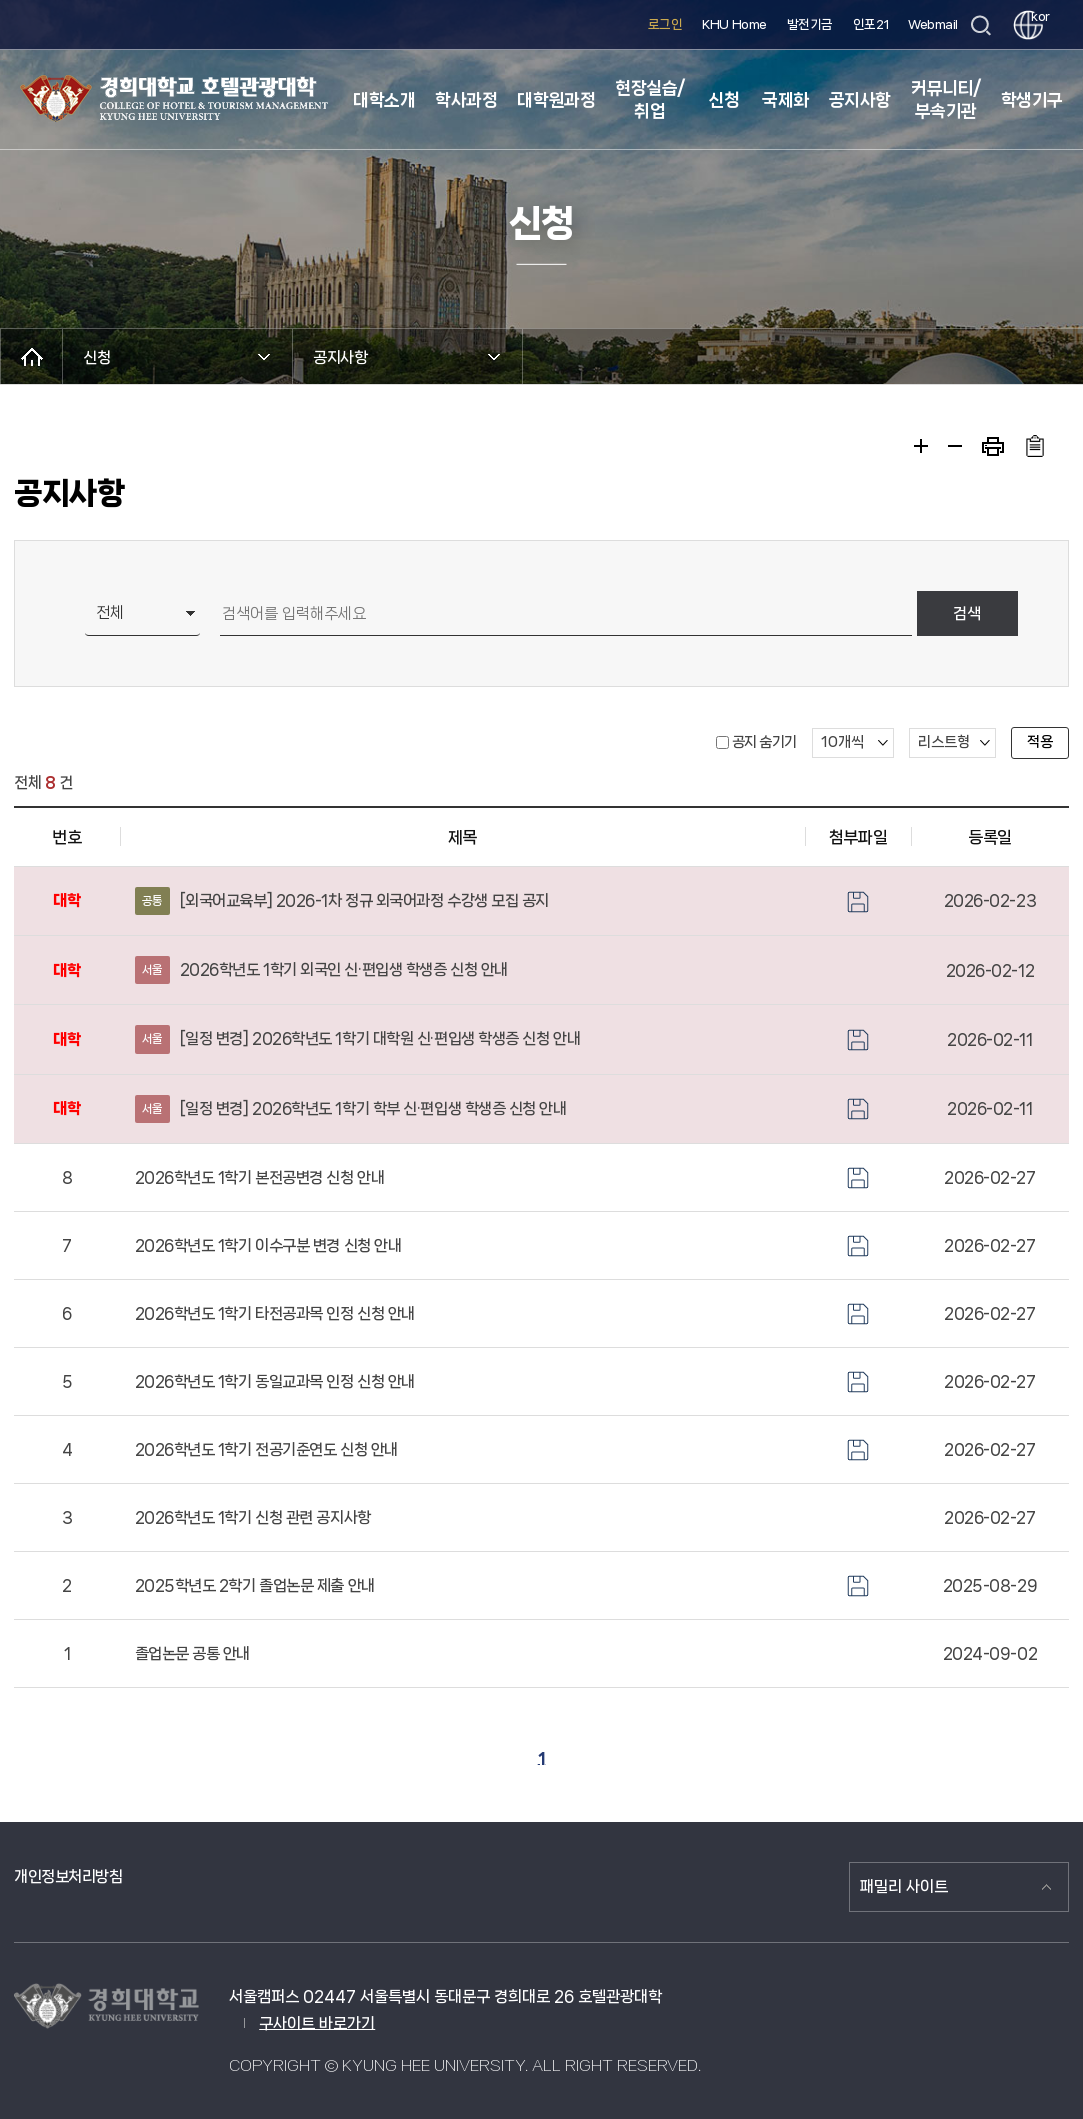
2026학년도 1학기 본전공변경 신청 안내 (260, 1177)
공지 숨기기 (764, 742)
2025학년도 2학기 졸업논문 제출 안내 (255, 1585)
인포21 (870, 24)
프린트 (993, 446)
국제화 (785, 100)
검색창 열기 (980, 25)
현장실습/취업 (650, 99)
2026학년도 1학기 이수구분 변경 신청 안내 (268, 1245)
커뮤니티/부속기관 (946, 99)
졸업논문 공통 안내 (193, 1653)
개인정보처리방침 (68, 1876)
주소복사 (1034, 446)
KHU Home (734, 24)
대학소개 (384, 100)
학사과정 (466, 100)
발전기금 (810, 24)
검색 (967, 613)
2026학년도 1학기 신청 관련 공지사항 (253, 1517)
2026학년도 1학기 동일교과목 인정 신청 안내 (275, 1381)
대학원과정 (556, 100)
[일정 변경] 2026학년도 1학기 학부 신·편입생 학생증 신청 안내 (351, 1109)
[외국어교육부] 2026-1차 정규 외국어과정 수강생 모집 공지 (342, 901)
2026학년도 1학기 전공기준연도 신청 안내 (266, 1449)
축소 (955, 446)
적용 (1040, 742)
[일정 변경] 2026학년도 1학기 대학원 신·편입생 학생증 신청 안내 (358, 1039)
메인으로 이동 (31, 356)
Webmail (933, 24)
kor (1037, 16)
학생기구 (1032, 100)
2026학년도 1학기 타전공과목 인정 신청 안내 (275, 1313)
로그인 (665, 24)
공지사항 (860, 100)
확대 (921, 446)
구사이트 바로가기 (317, 2023)
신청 (723, 100)
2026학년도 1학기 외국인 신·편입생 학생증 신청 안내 (321, 970)
